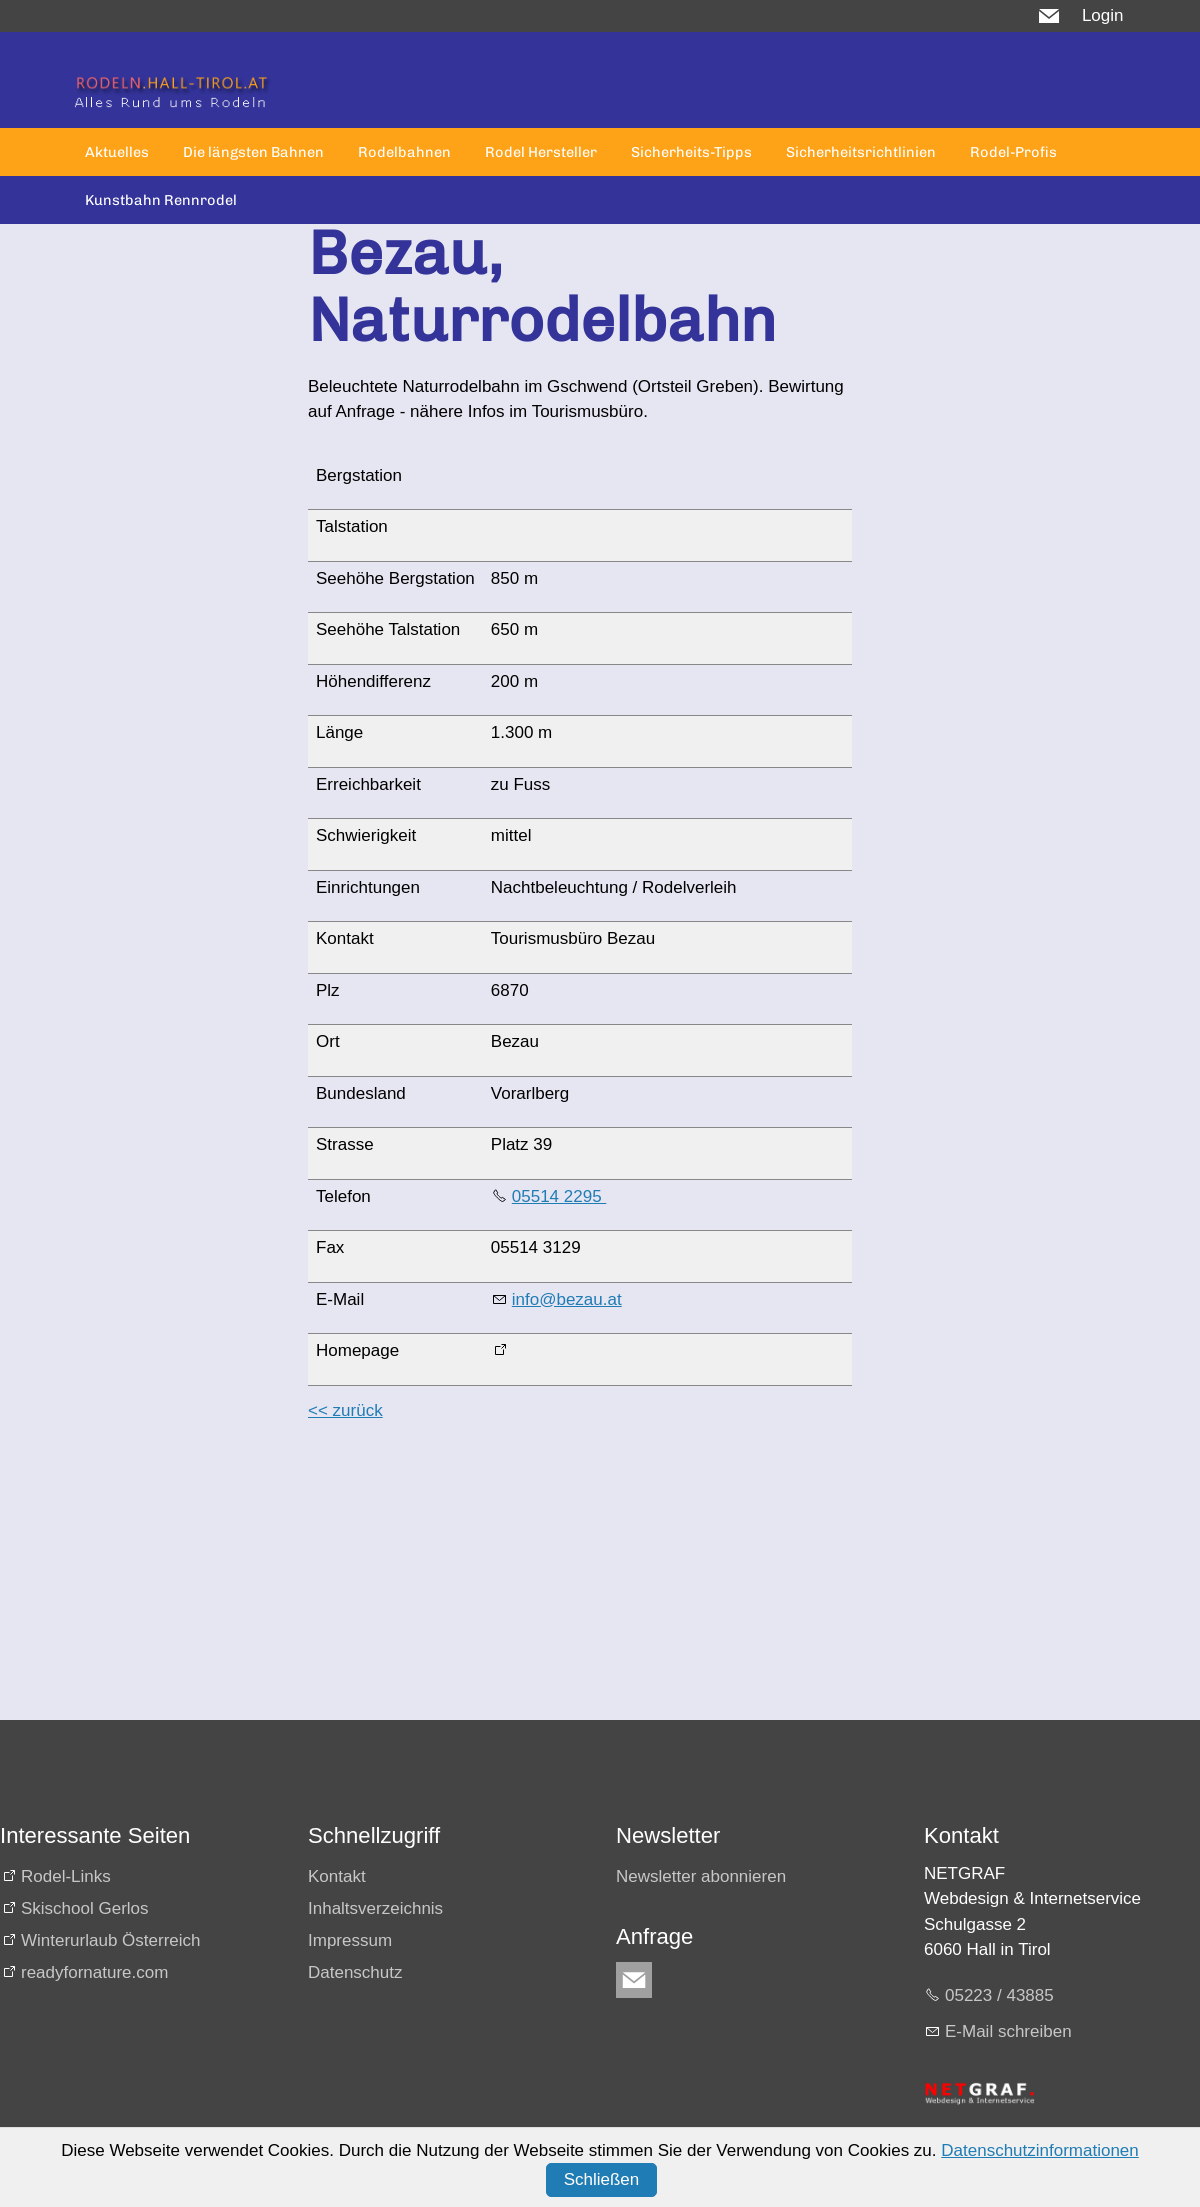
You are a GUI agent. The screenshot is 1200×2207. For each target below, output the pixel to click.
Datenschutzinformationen (1040, 2150)
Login (1103, 15)
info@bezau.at (567, 1299)
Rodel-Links (66, 1876)
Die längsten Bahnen (253, 152)
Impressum (350, 1940)
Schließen (602, 2179)
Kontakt (337, 1876)
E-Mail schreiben (1008, 2031)
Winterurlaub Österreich (111, 1940)
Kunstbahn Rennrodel (161, 200)
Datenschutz (355, 1972)
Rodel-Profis (1013, 152)
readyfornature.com (94, 1972)
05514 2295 (559, 1196)
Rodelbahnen (404, 152)
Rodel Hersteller (541, 152)
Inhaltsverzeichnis (375, 1908)
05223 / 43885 (999, 1995)
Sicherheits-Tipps (691, 152)
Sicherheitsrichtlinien (861, 152)
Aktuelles (117, 152)
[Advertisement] (572, 1580)
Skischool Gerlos (85, 1908)
